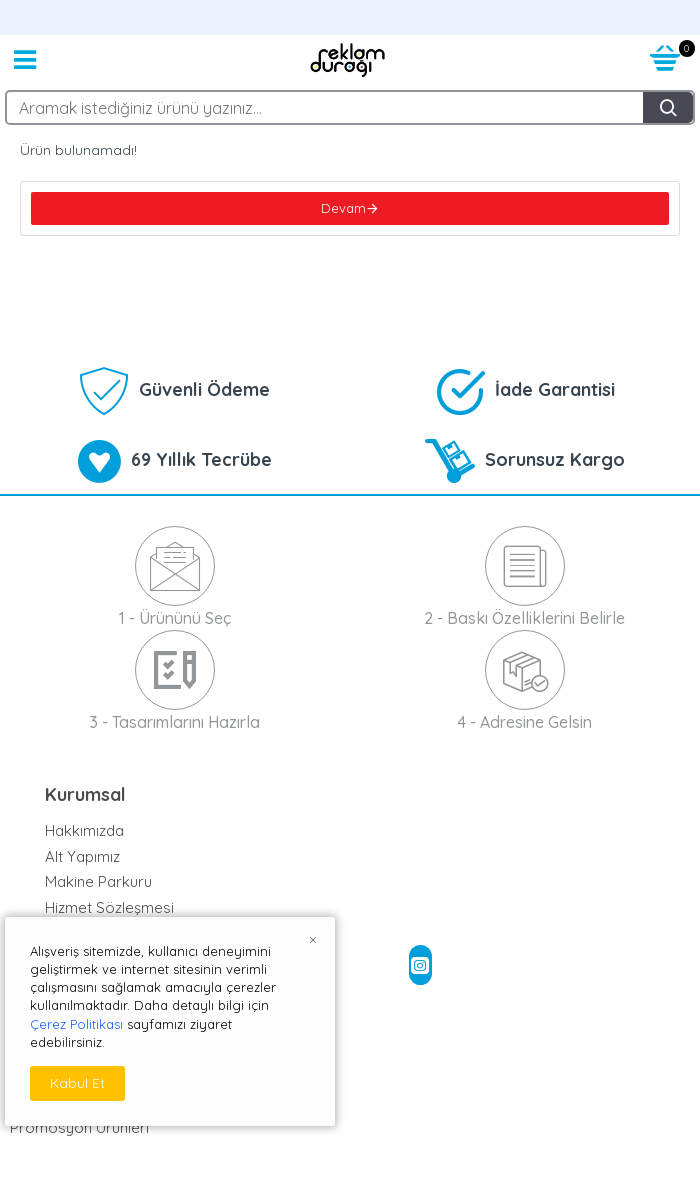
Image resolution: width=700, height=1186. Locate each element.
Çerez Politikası (76, 1024)
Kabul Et (77, 1083)
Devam (343, 208)
